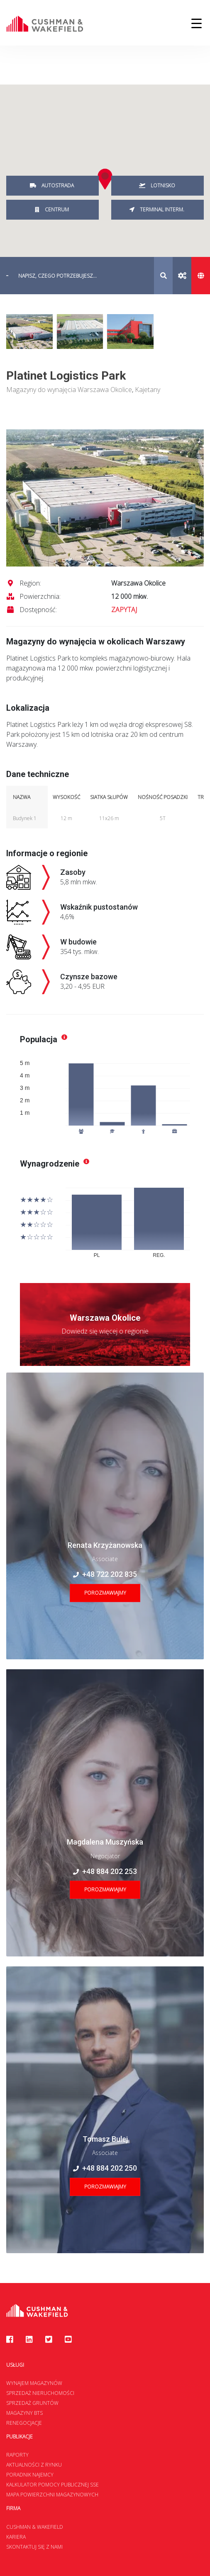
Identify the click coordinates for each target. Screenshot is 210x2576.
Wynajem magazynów (34, 2383)
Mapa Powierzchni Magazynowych (52, 2494)
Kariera (16, 2536)
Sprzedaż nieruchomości (40, 2393)
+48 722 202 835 (105, 1574)
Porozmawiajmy (105, 1592)
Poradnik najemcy (30, 2474)
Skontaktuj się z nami (34, 2546)
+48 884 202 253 (105, 1871)
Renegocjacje (24, 2422)
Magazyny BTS (24, 2412)
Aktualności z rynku (34, 2464)
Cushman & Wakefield (34, 2526)
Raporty (17, 2454)
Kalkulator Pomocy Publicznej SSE (52, 2484)
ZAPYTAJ (124, 609)
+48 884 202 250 (105, 2168)
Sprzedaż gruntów (32, 2403)
